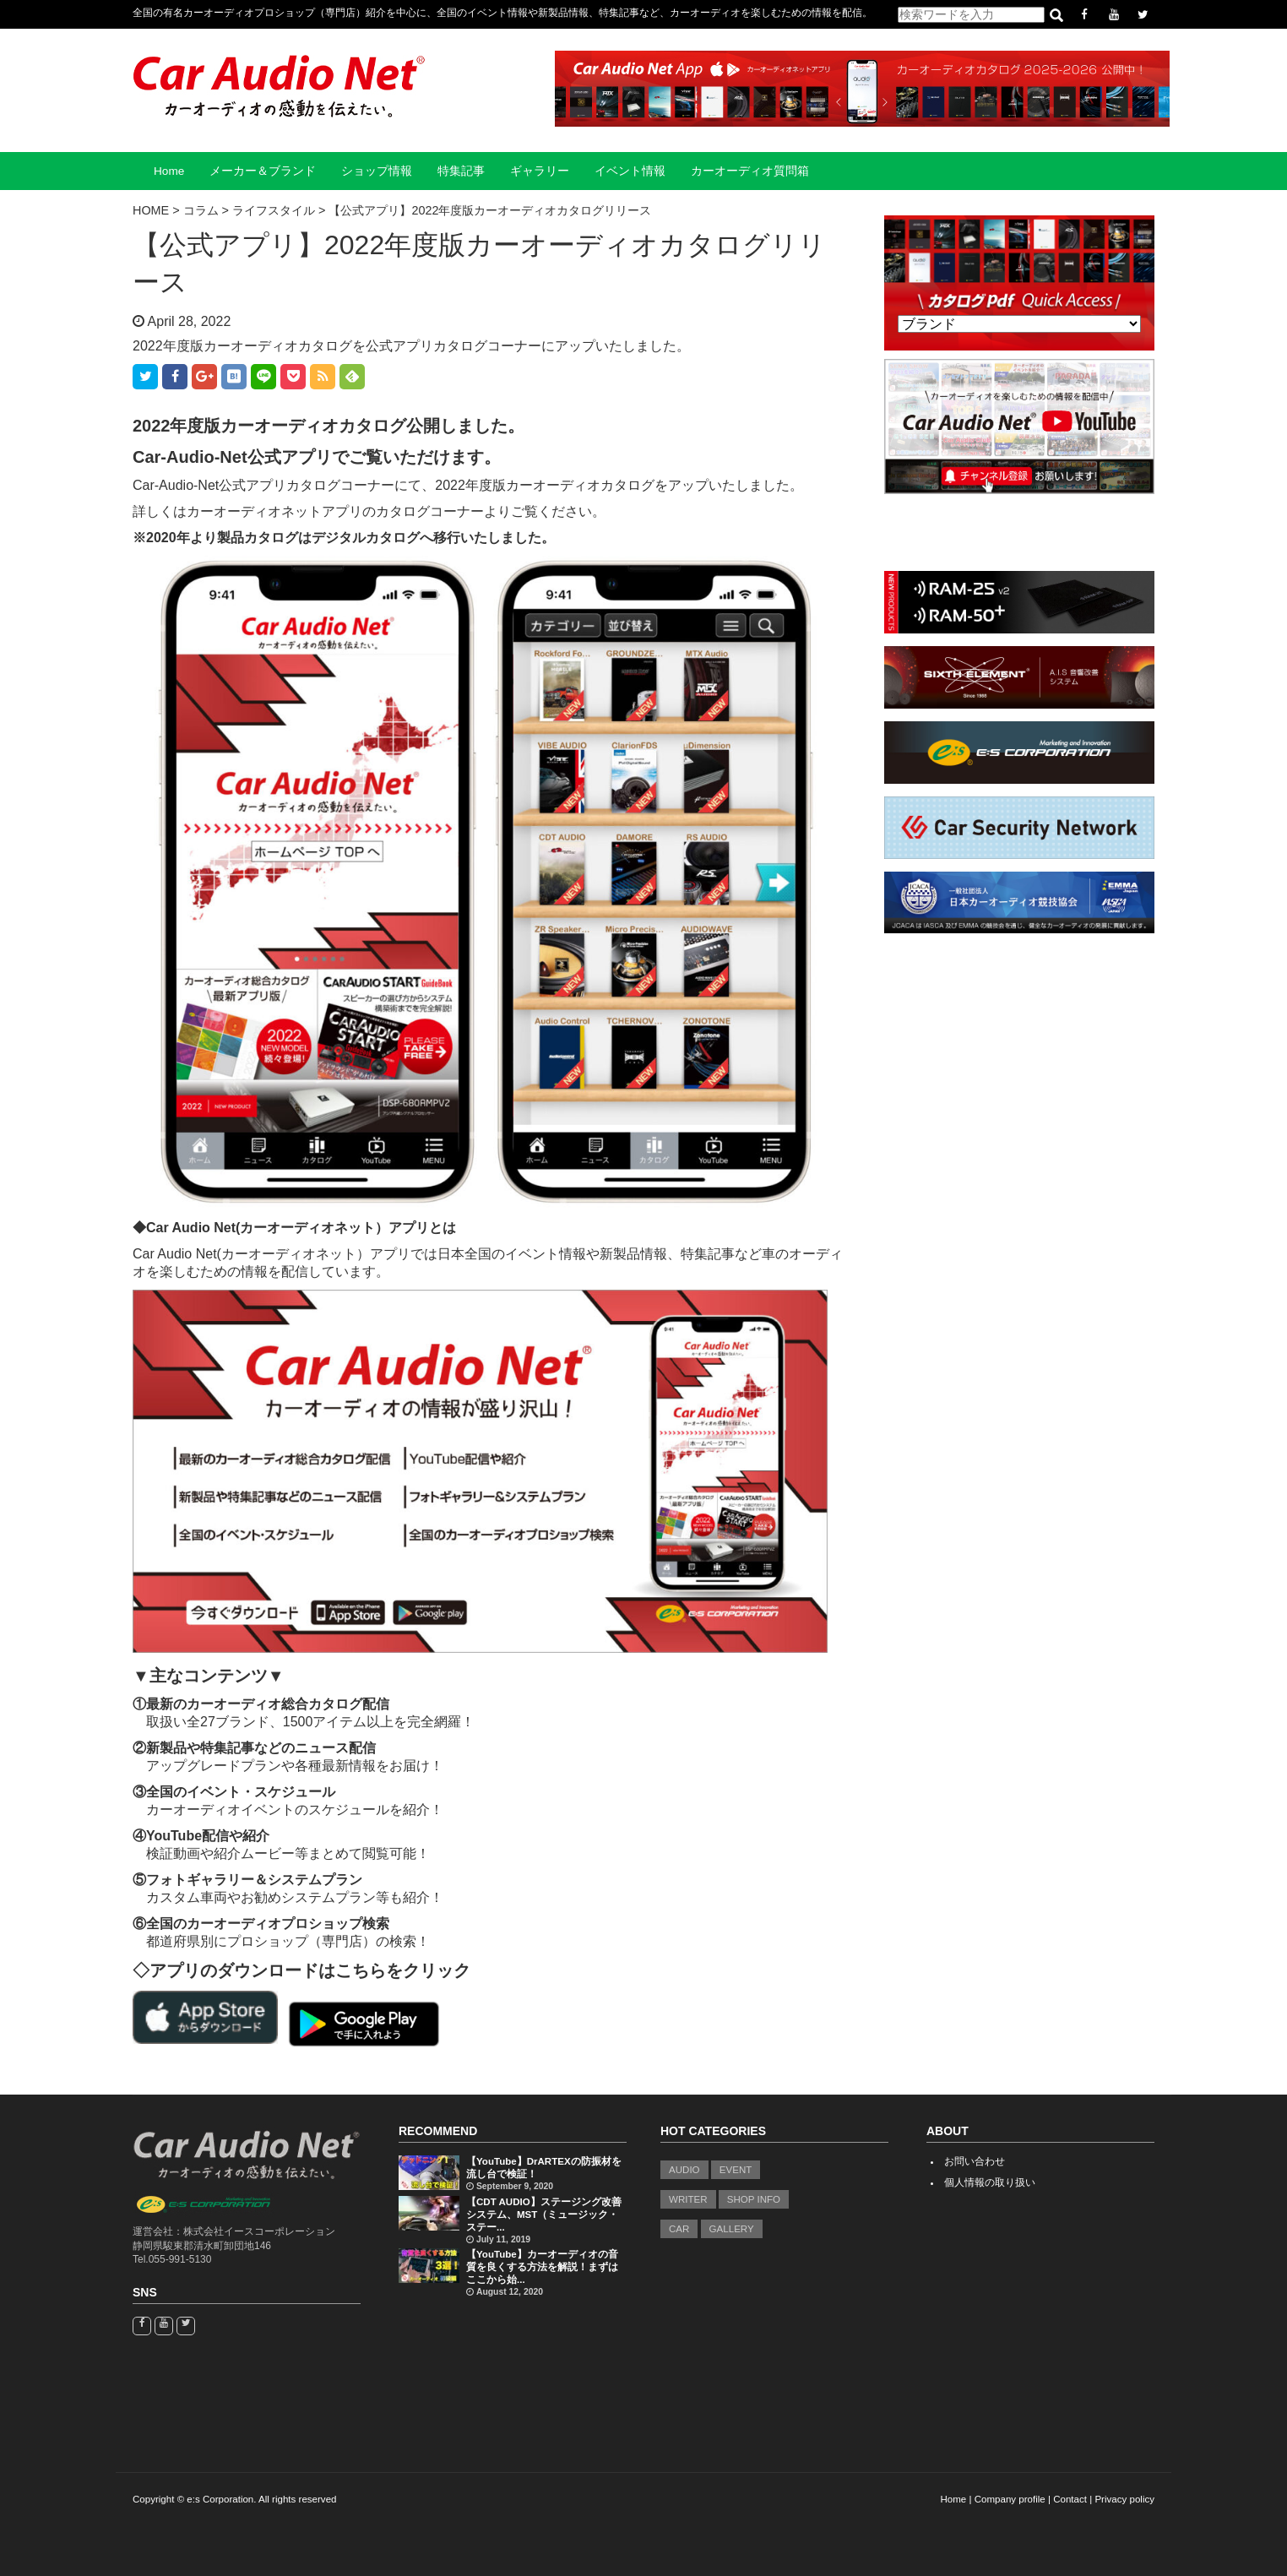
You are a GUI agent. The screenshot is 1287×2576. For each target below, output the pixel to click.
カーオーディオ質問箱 (750, 171)
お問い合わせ (974, 2161)
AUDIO (684, 2170)
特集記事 (461, 171)
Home (169, 171)
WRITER (688, 2199)
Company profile (1010, 2499)
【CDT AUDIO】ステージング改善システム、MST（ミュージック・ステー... (544, 2214)
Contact (1070, 2499)
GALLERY (731, 2229)
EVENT (736, 2170)
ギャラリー (539, 171)
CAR (679, 2229)
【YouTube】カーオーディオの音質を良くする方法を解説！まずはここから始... (542, 2267)
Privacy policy (1124, 2499)
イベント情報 (630, 171)
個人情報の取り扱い (989, 2182)
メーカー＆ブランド (262, 171)
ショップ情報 (376, 171)
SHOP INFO (753, 2199)
